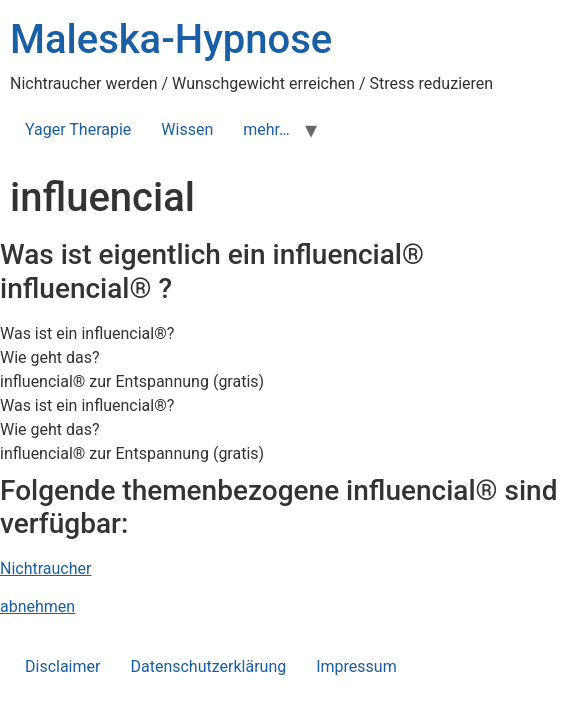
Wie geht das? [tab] (50, 357)
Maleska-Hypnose (171, 39)
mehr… (266, 129)
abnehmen (37, 606)
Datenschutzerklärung (208, 666)
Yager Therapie (78, 129)
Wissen (187, 129)
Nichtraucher (45, 568)
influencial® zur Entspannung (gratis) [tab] (132, 381)
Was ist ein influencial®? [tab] (87, 333)
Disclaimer (62, 666)
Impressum (356, 666)
